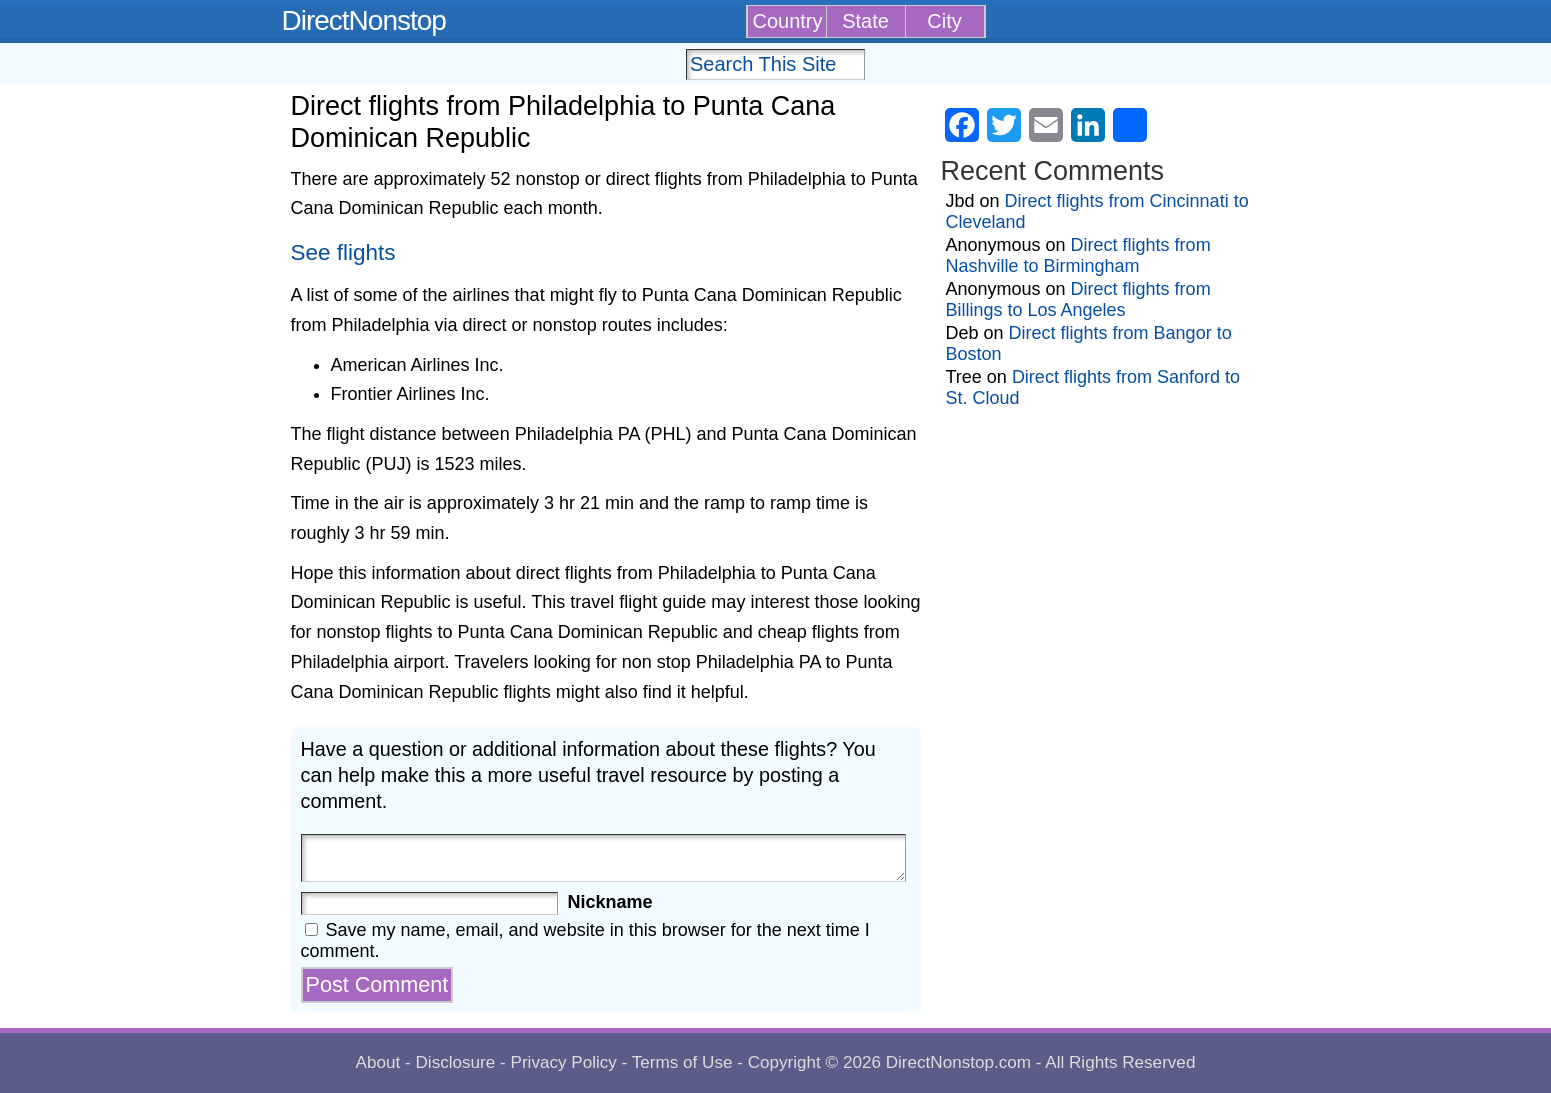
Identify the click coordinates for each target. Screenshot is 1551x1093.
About (378, 1062)
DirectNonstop (364, 20)
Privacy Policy (563, 1062)
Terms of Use (682, 1062)
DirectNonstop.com (958, 1062)
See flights (343, 252)
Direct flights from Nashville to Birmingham (1078, 255)
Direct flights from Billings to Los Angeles (1078, 299)
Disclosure (455, 1062)
